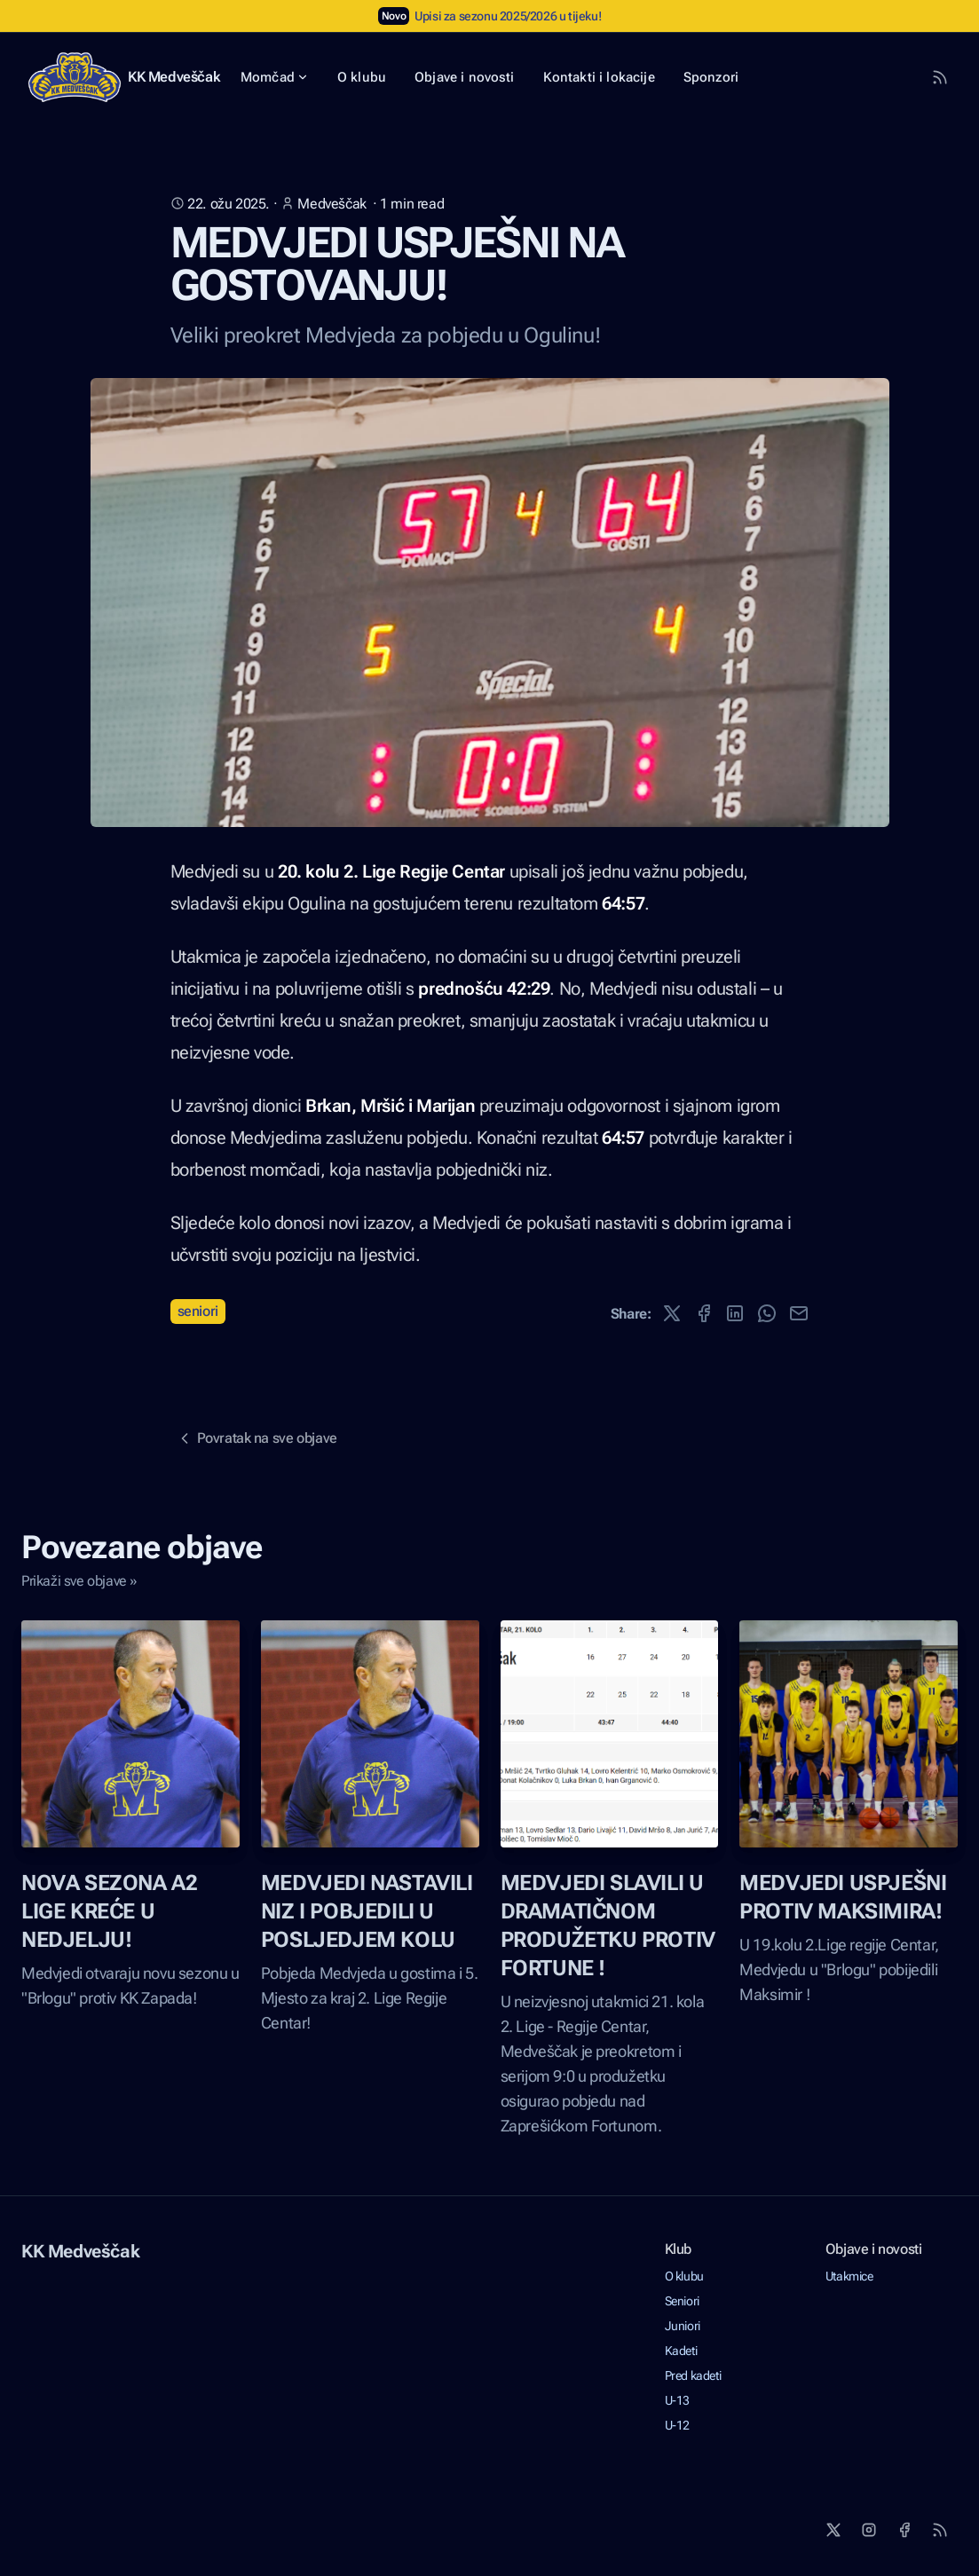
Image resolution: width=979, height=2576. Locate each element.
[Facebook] (904, 2530)
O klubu (684, 2276)
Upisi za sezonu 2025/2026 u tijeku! (507, 16)
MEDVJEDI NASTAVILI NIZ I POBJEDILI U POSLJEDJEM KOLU (367, 1911)
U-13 (677, 2400)
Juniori (682, 2326)
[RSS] (940, 2530)
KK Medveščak (173, 76)
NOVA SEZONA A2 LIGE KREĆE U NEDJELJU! (109, 1911)
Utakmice (849, 2276)
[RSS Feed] (940, 77)
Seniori (198, 1311)
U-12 (677, 2425)
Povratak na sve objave (256, 1438)
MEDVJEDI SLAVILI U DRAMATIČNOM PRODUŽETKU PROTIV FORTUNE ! (608, 1926)
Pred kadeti (693, 2375)
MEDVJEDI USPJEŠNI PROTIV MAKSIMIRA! (842, 1897)
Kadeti (681, 2351)
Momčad (275, 77)
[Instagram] (869, 2530)
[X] (833, 2530)
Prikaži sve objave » (79, 1580)
